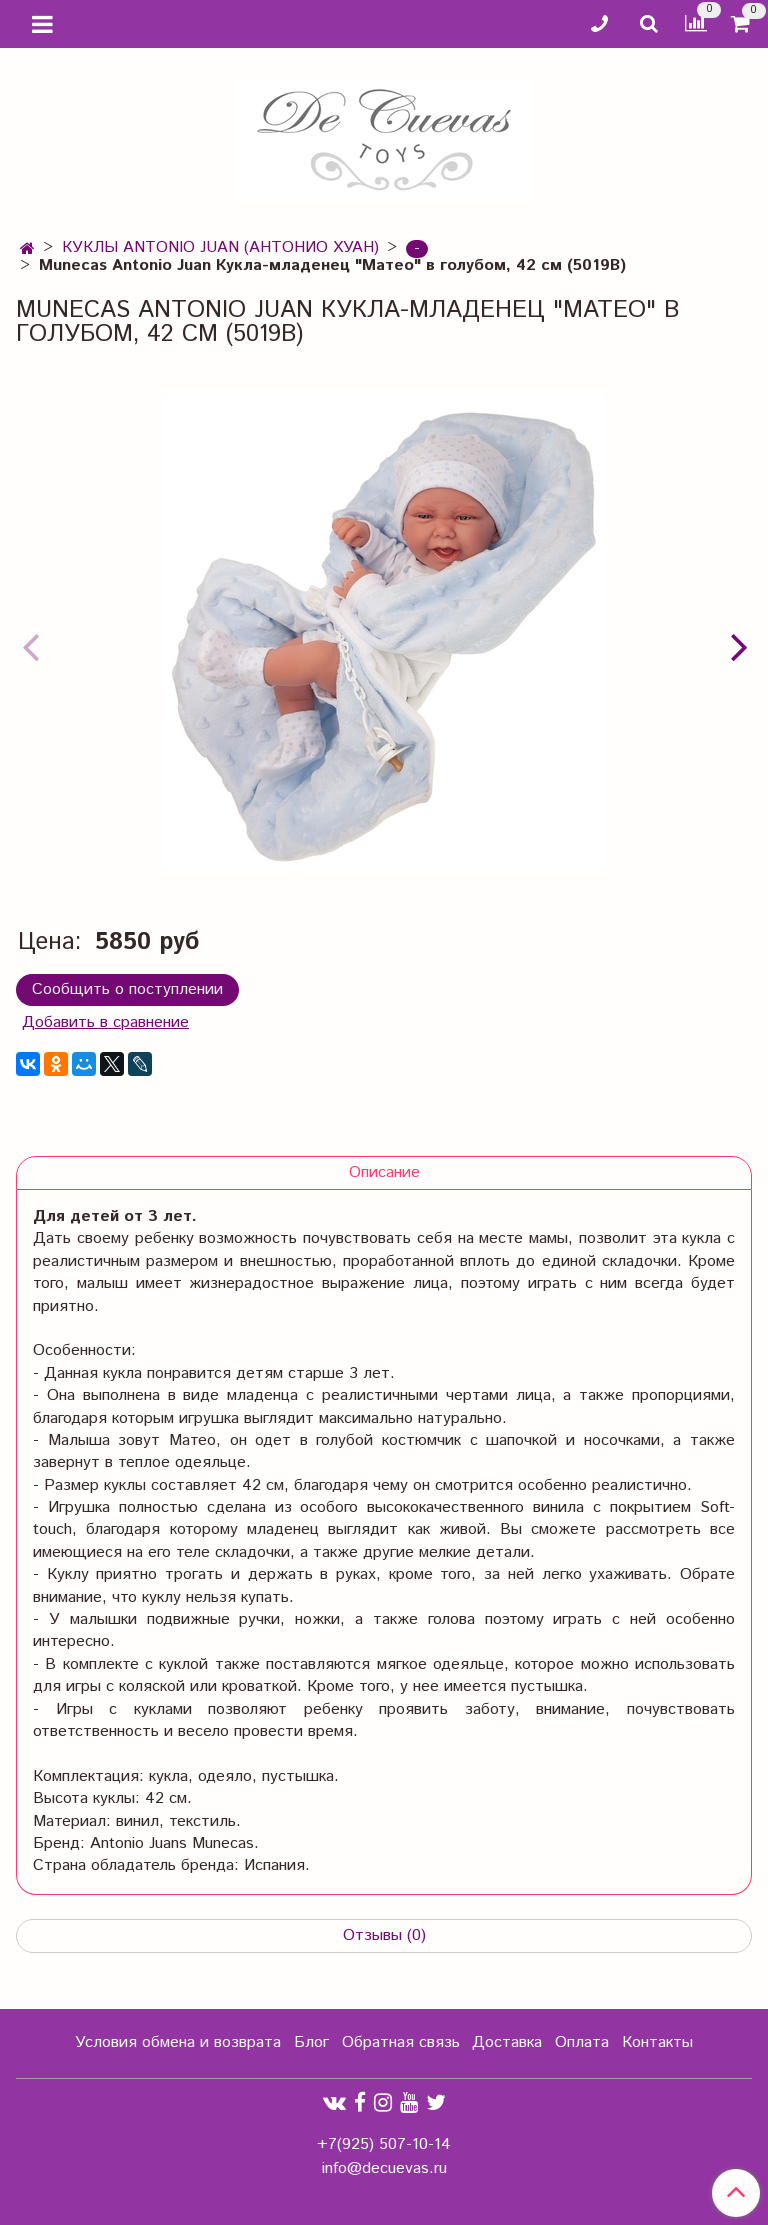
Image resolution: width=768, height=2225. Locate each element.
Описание (384, 1172)
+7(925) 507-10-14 (384, 2144)
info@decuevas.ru (384, 2168)
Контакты (657, 2042)
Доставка (507, 2042)
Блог (311, 2042)
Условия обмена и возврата (178, 2042)
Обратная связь (401, 2042)
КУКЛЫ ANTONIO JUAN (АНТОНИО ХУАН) (220, 247)
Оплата (582, 2042)
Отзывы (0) (384, 1935)
